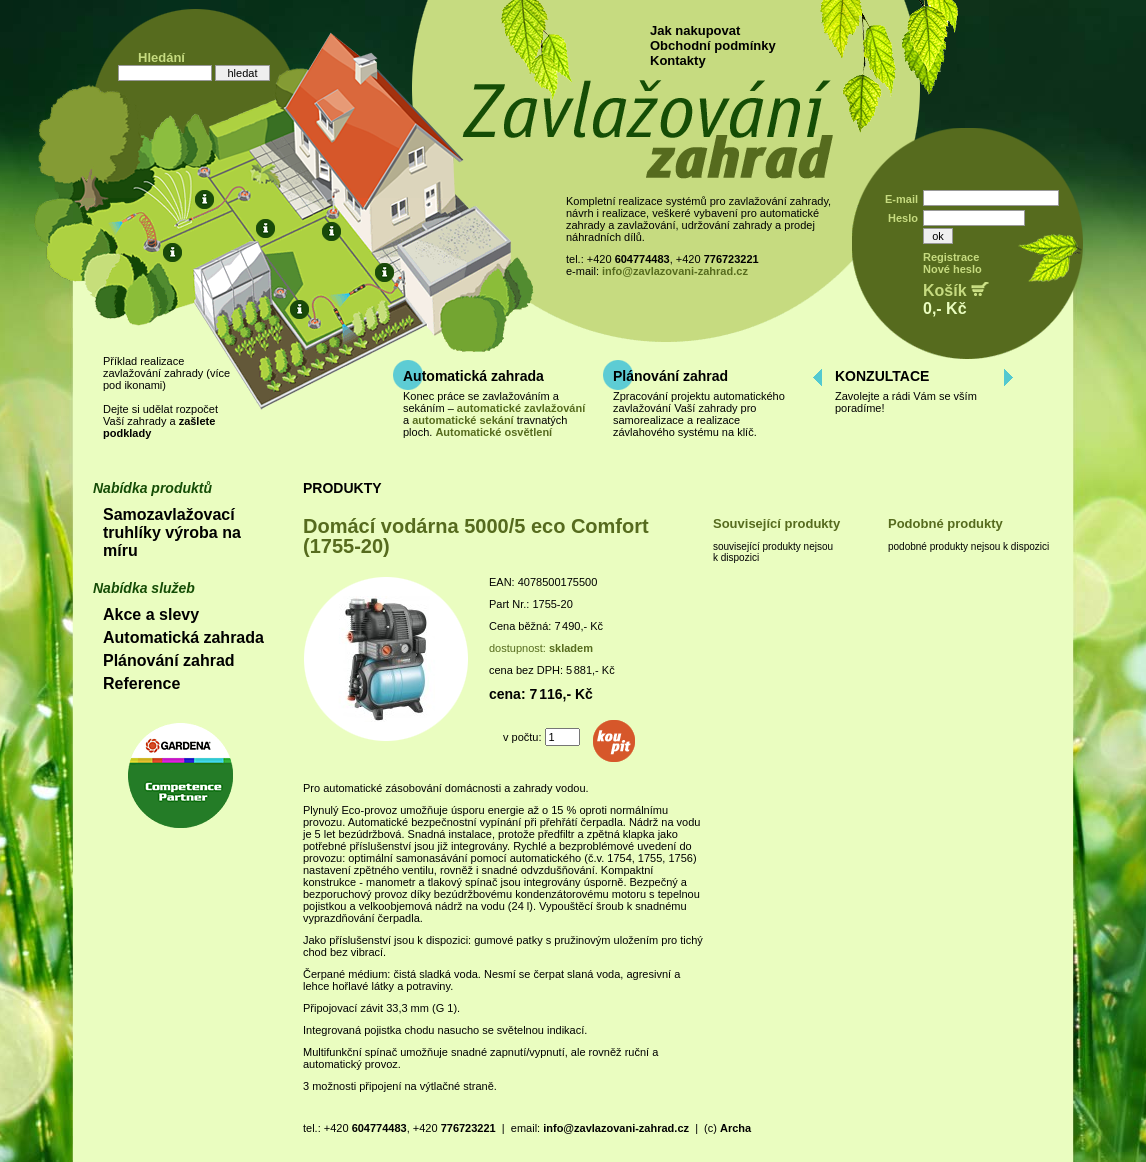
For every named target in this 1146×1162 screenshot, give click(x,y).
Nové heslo (952, 269)
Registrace (951, 257)
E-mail (901, 199)
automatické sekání (463, 420)
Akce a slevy (151, 614)
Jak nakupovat (695, 30)
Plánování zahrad (670, 376)
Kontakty (678, 60)
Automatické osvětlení (493, 432)
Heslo (903, 218)
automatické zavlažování (521, 408)
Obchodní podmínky (713, 45)
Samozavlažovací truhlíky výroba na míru (172, 532)
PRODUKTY (342, 488)
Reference (141, 683)
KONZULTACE (882, 376)
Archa (735, 1128)
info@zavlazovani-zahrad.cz (675, 271)
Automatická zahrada (473, 376)
